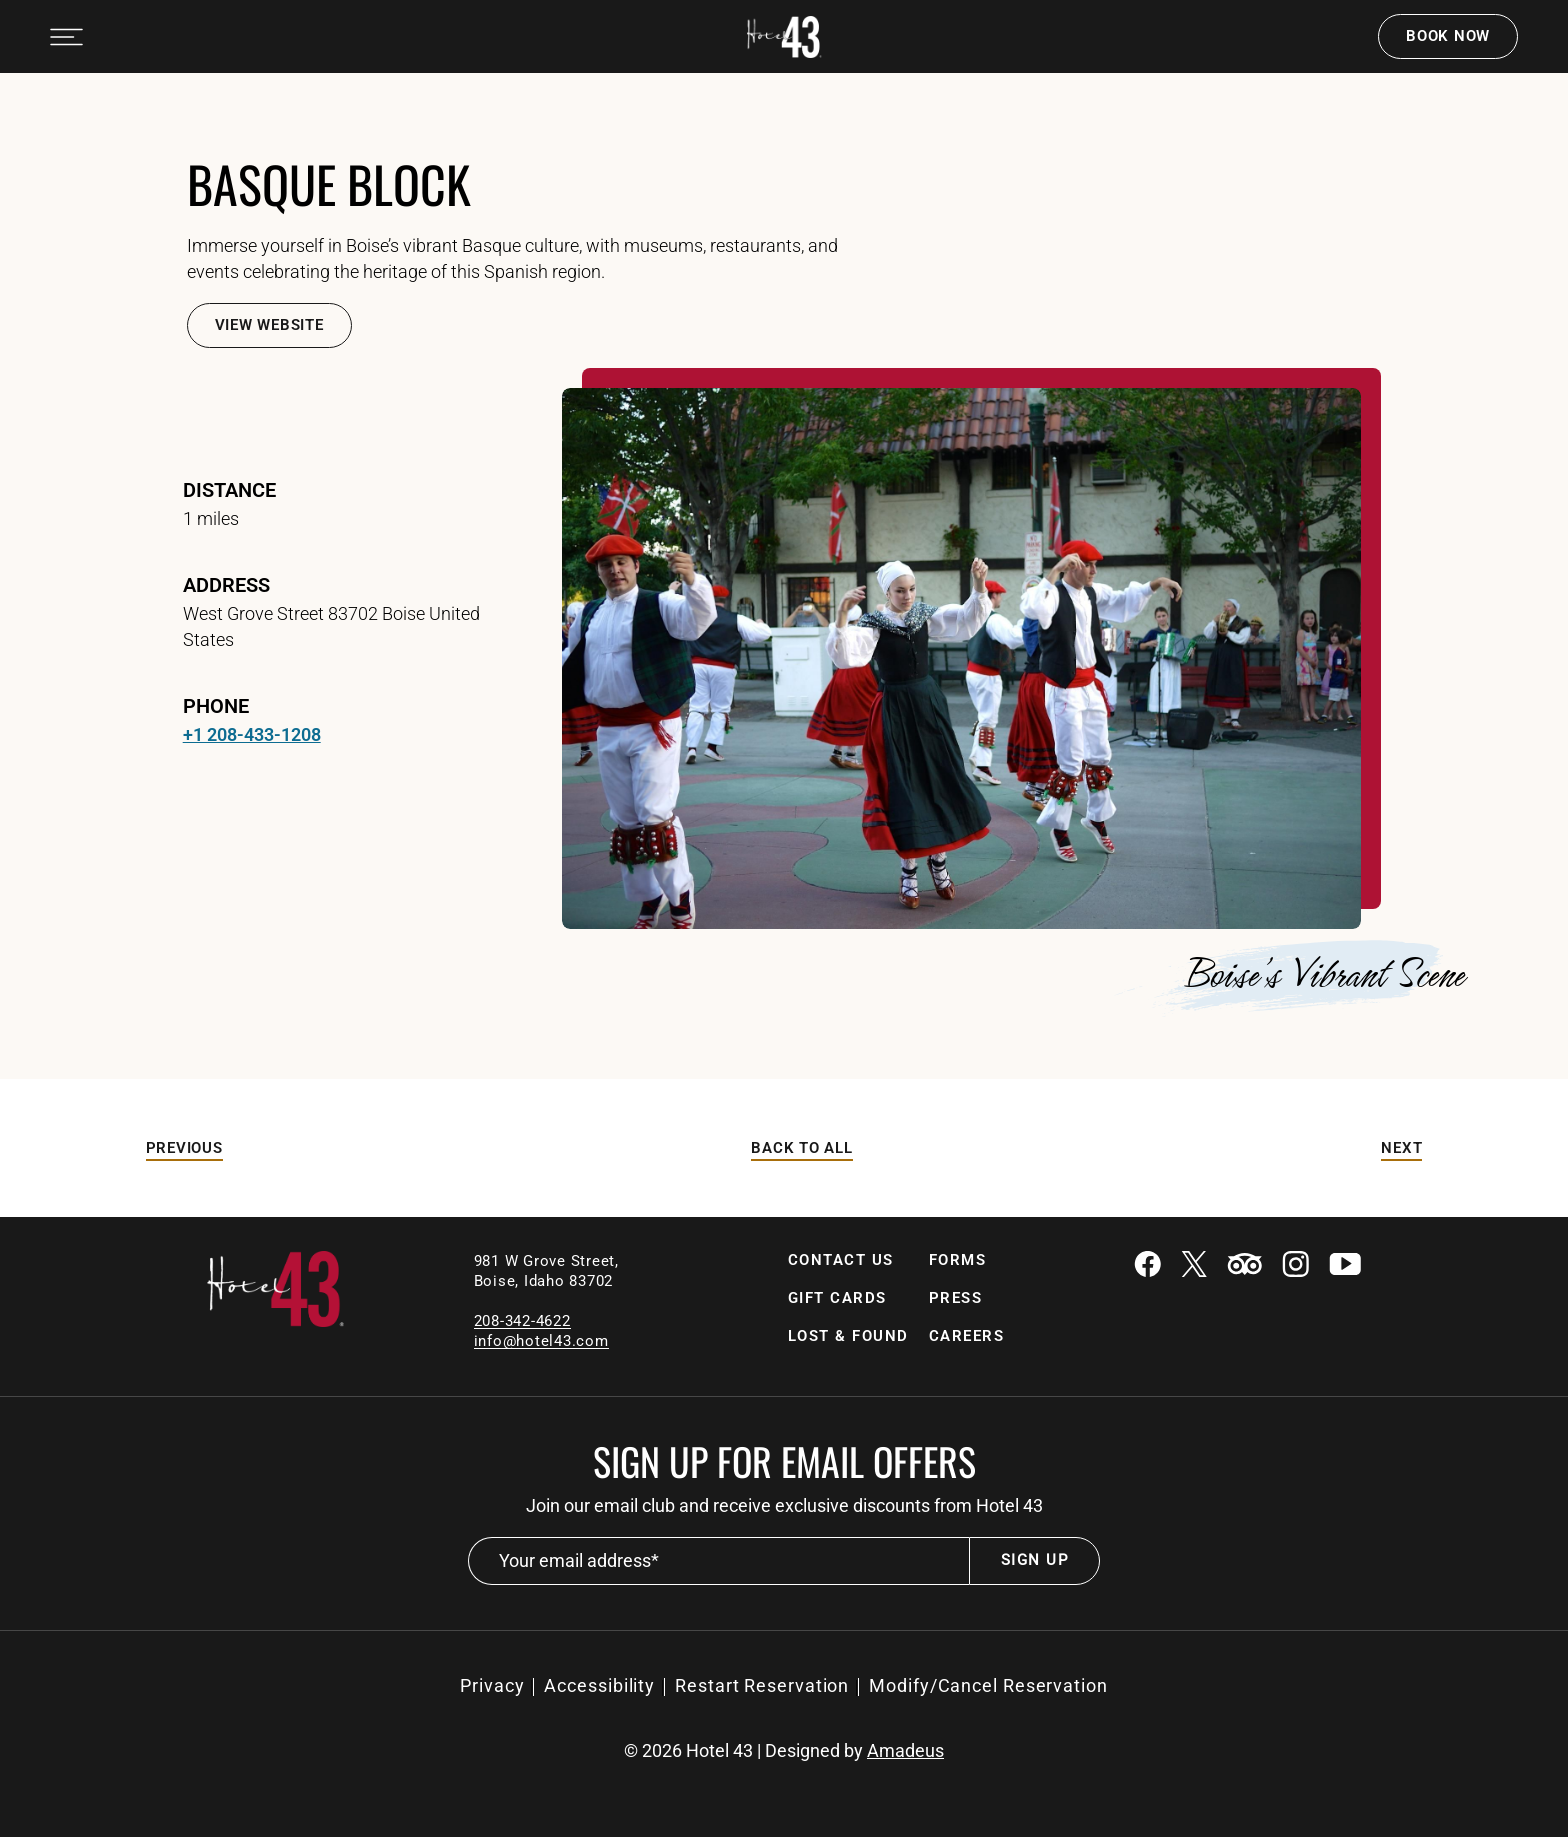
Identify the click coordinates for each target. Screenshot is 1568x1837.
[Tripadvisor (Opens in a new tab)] (1244, 1266)
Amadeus (905, 1751)
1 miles (211, 518)
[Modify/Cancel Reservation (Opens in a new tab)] (988, 1686)
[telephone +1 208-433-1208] (252, 735)
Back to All (801, 1148)
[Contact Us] (841, 1260)
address (226, 585)
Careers (967, 1336)
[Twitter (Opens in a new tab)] (1194, 1266)
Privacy (492, 1685)
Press (956, 1298)
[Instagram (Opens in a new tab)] (1295, 1266)
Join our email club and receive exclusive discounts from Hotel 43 (784, 1505)
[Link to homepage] (275, 1321)
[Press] (956, 1298)
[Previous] (184, 1148)
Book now (1448, 36)
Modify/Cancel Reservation (988, 1685)
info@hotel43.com (541, 1341)
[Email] (541, 1340)
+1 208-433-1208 (252, 734)
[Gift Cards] (837, 1298)
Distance (229, 490)
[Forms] (958, 1260)
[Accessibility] (599, 1686)
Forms (958, 1260)
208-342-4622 (522, 1321)
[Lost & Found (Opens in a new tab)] (848, 1336)
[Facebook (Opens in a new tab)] (1147, 1266)
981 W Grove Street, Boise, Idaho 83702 (549, 1271)
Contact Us (841, 1260)
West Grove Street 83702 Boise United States (331, 626)
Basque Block (329, 183)
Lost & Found (848, 1336)
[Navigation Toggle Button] (66, 37)
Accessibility (599, 1685)
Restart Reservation (762, 1685)
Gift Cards (837, 1298)
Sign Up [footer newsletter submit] (1035, 1560)
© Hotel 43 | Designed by (784, 1751)
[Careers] (967, 1336)
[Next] (1401, 1148)
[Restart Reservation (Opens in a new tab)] (762, 1686)
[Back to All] (801, 1148)
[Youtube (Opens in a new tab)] (1345, 1266)
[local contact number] (522, 1320)
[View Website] (269, 325)
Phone (216, 706)
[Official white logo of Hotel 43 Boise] (784, 37)
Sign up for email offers (784, 1461)
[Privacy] (492, 1686)
